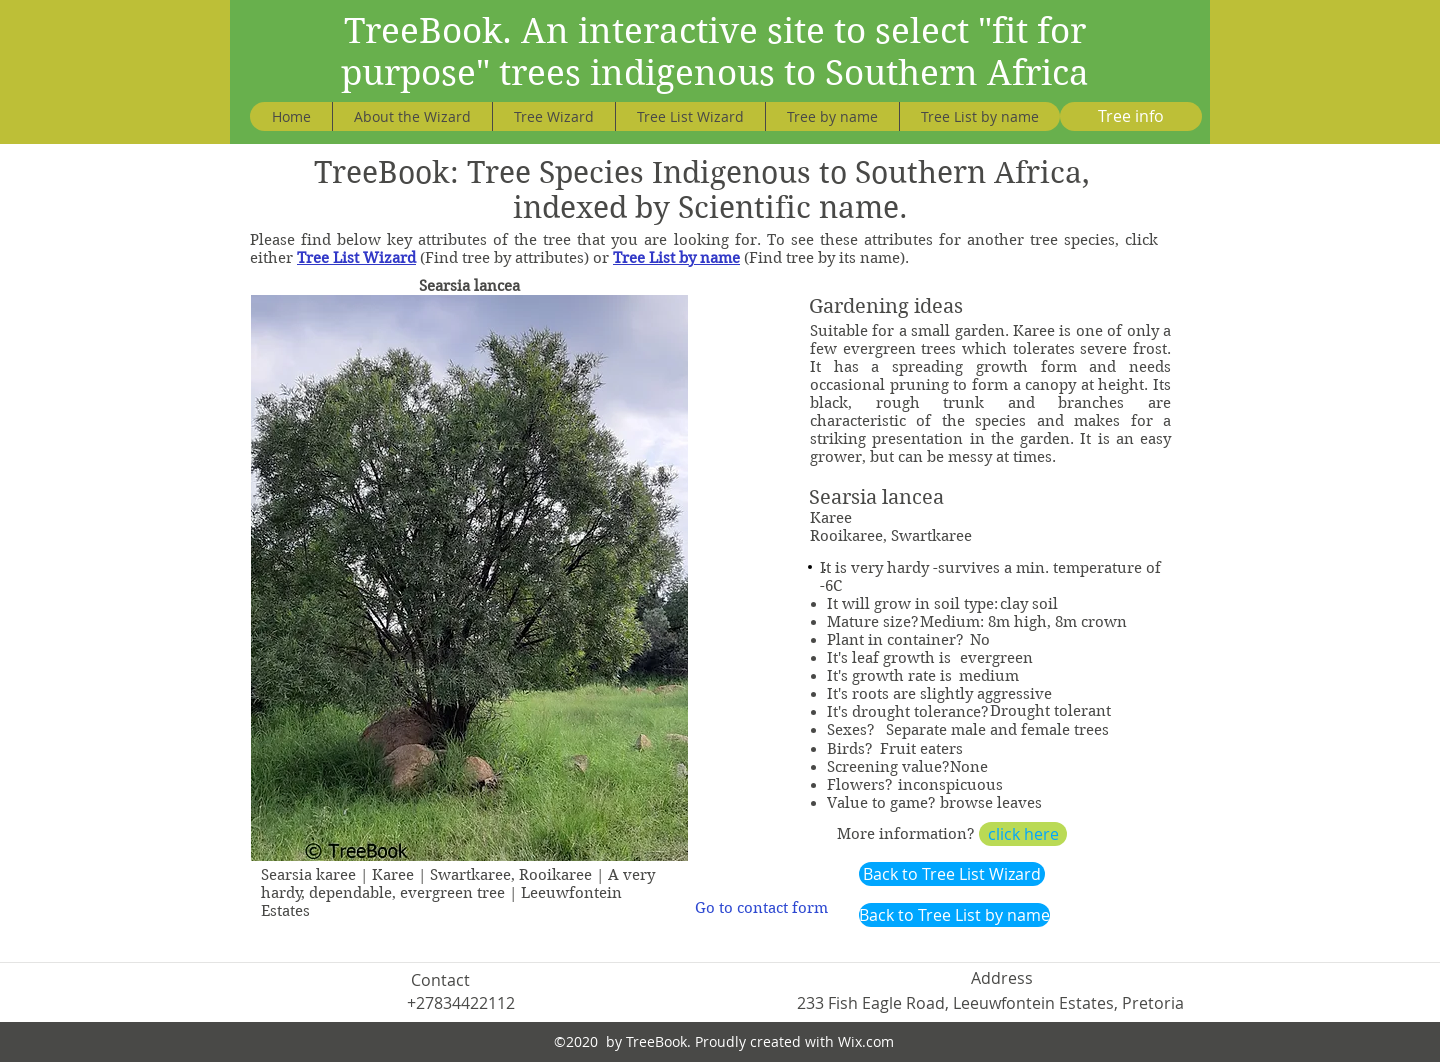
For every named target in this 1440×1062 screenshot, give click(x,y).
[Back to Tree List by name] (954, 915)
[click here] (1023, 834)
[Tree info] (1131, 116)
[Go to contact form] (761, 908)
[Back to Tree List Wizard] (952, 874)
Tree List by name (676, 258)
